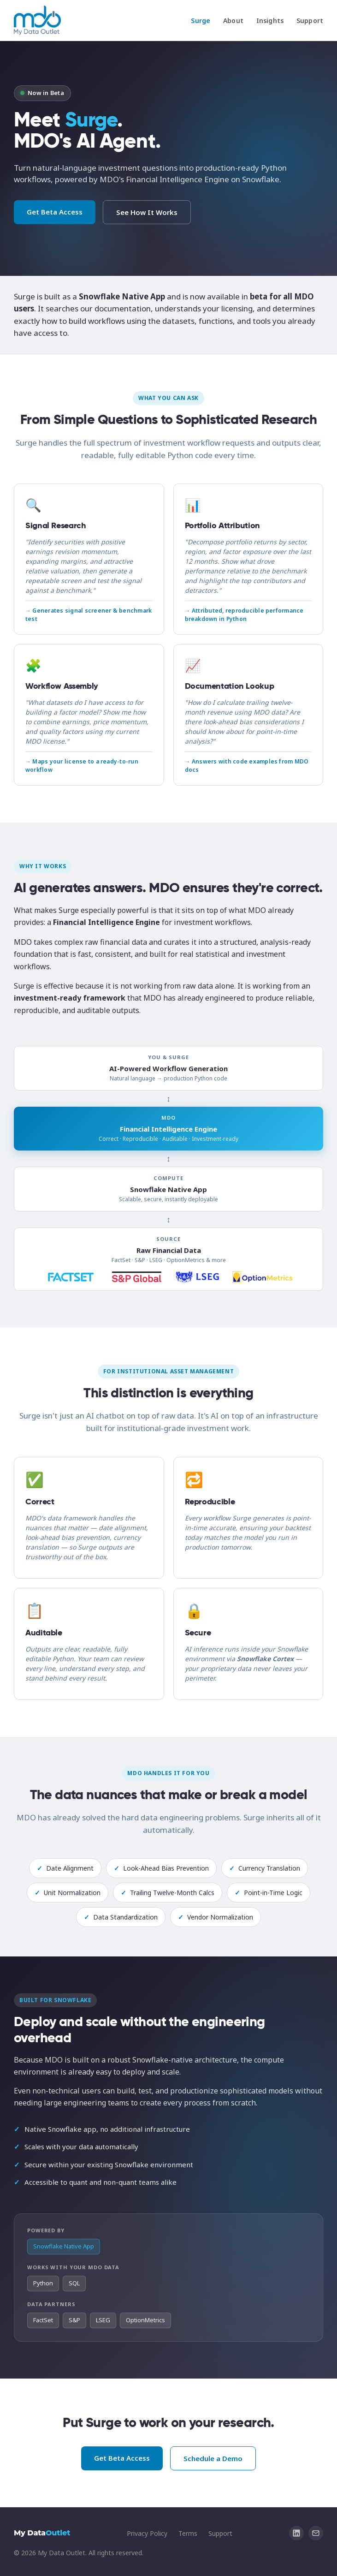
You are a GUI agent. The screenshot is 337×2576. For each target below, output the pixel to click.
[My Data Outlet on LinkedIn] (296, 2533)
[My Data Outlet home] (37, 20)
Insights (270, 20)
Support (309, 20)
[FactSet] (71, 1277)
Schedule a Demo (212, 2458)
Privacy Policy (147, 2533)
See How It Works (146, 212)
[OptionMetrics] (262, 1277)
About (233, 20)
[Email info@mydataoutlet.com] (315, 2533)
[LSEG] (198, 1277)
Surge (200, 20)
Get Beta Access (55, 211)
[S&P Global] (136, 1277)
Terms (187, 2533)
